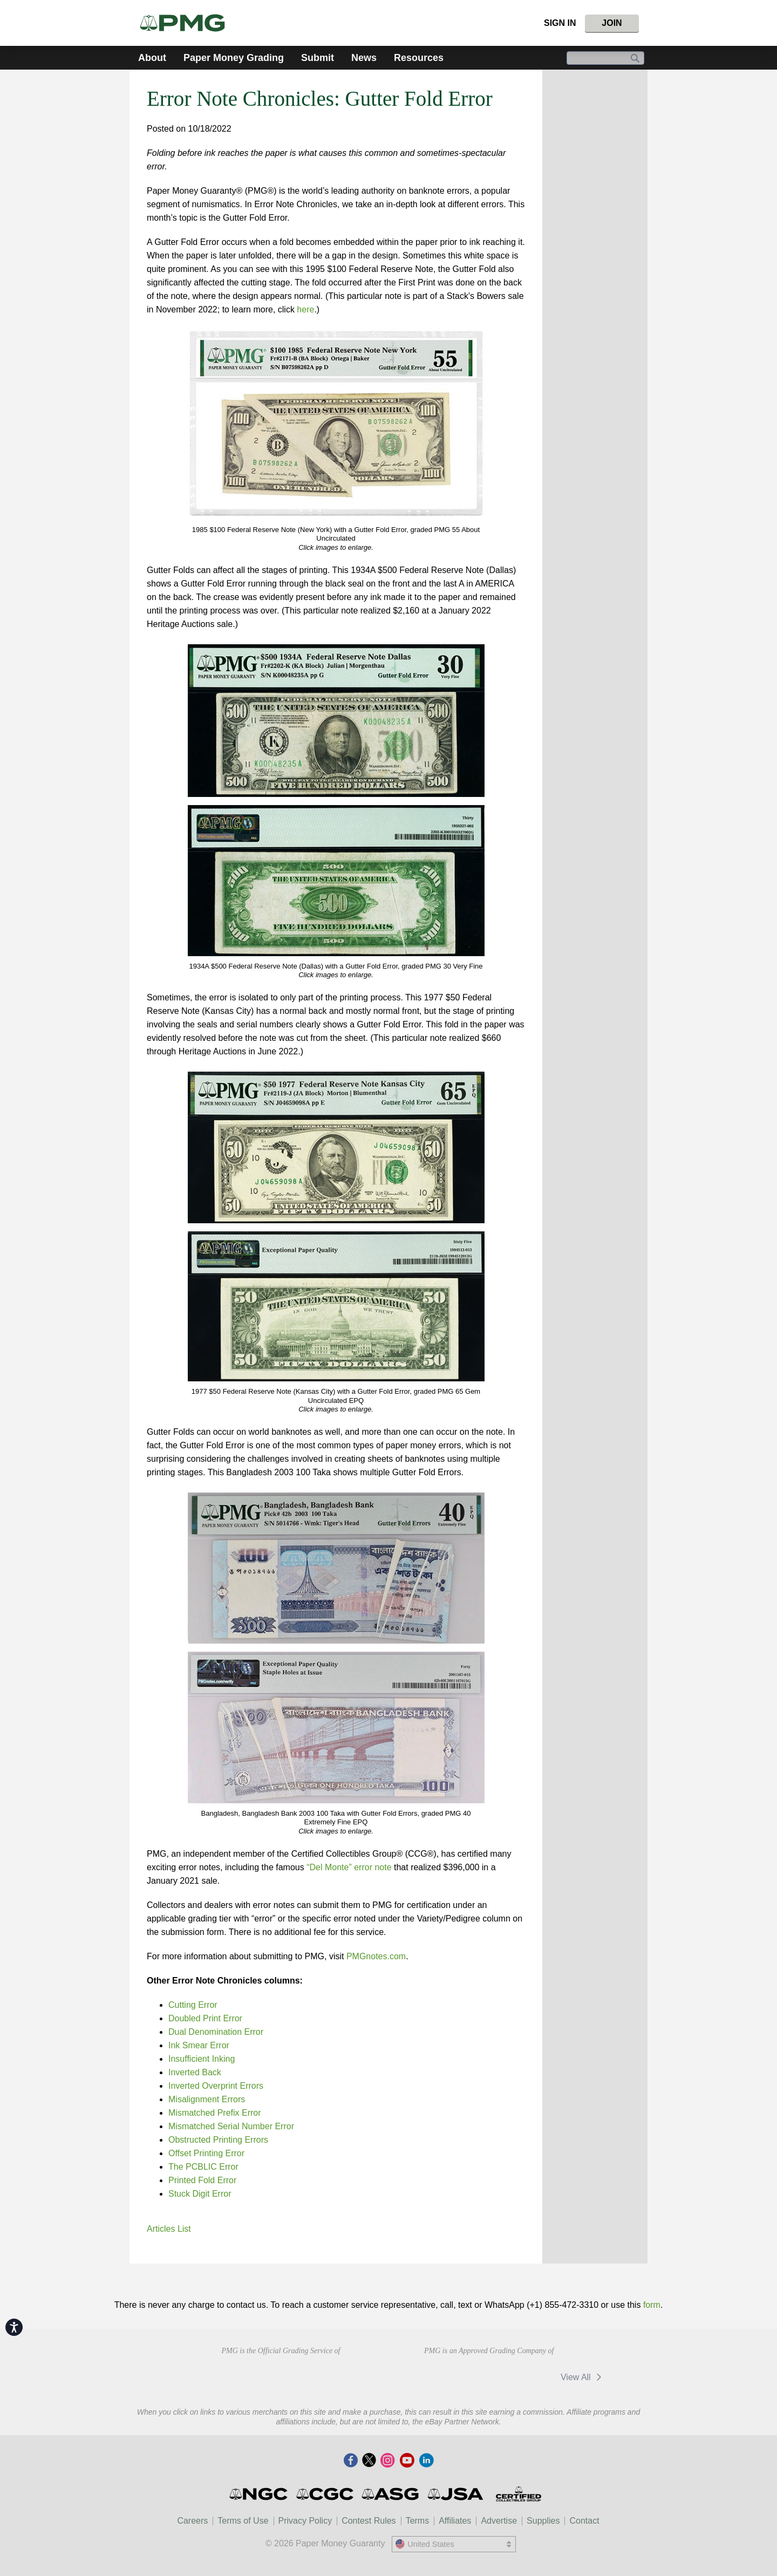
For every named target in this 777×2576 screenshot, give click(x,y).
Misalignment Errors (206, 2099)
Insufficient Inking (201, 2058)
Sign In (560, 23)
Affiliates (455, 2520)
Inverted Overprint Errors (215, 2085)
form (651, 2304)
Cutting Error (192, 2004)
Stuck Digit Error (199, 2193)
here (305, 309)
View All (583, 2377)
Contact (584, 2520)
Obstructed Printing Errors (218, 2139)
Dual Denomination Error (215, 2031)
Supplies (543, 2520)
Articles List (169, 2228)
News (364, 57)
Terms (418, 2520)
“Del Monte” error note (348, 1867)
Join (612, 23)
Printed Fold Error (202, 2180)
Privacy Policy (305, 2520)
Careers (192, 2520)
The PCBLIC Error (203, 2166)
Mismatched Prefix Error (214, 2112)
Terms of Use (242, 2520)
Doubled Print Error (205, 2018)
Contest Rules (369, 2520)
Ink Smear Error (198, 2045)
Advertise (499, 2520)
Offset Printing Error (206, 2153)
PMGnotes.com (376, 1956)
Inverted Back (194, 2072)
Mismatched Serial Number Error (231, 2126)
